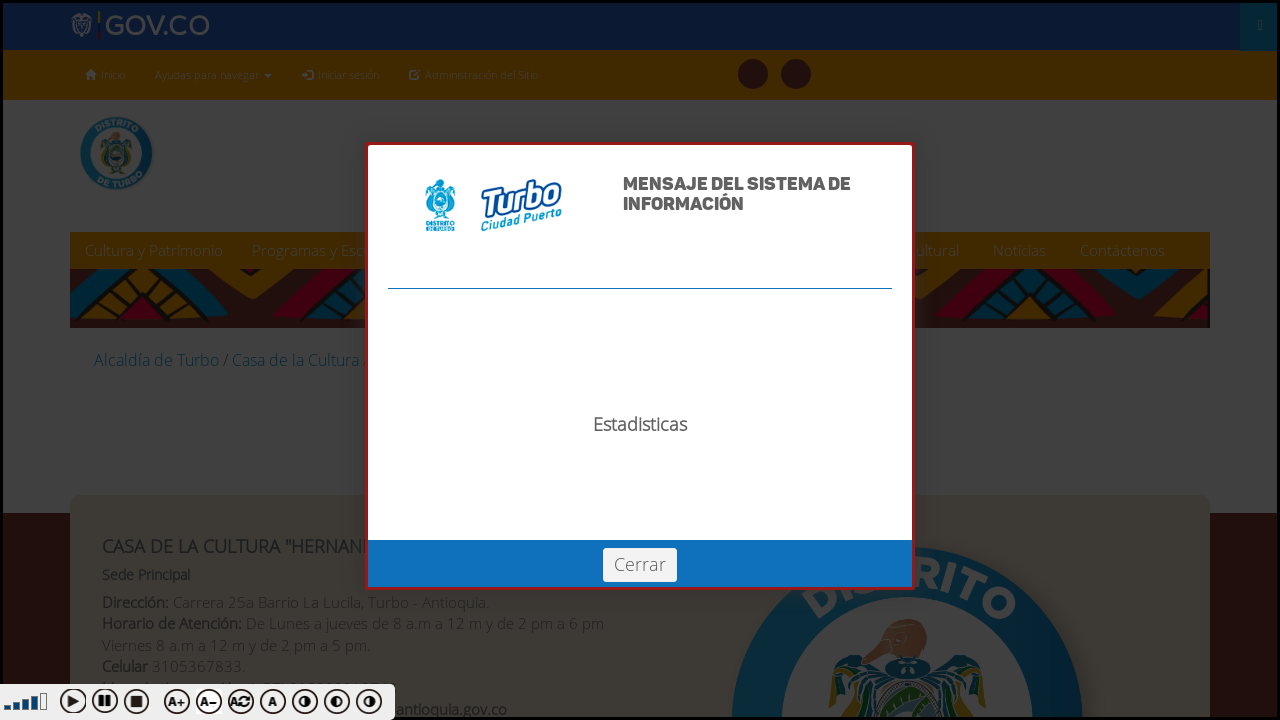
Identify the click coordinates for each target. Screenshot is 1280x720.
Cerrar (640, 564)
